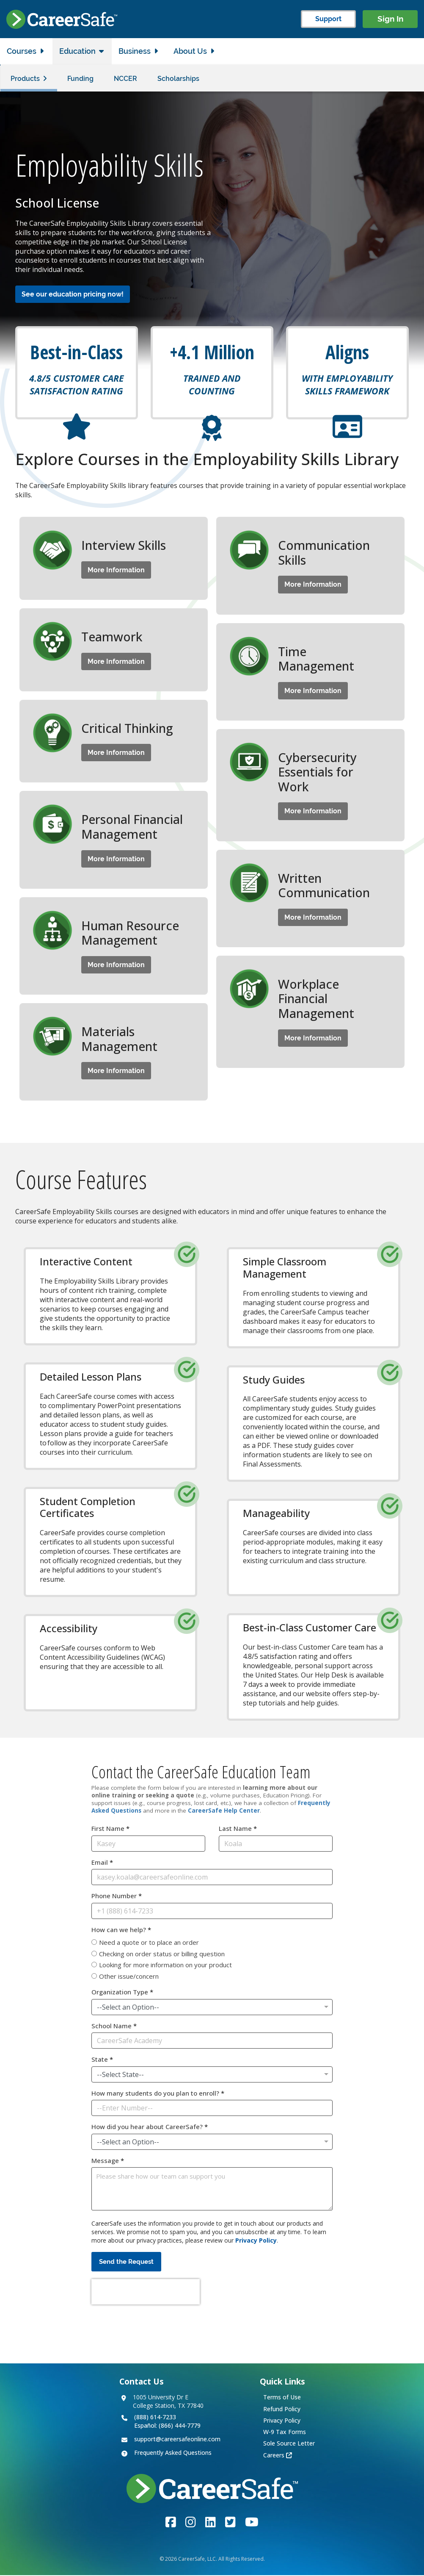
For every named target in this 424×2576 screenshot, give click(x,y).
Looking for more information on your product (165, 1965)
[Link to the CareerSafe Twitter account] (230, 2522)
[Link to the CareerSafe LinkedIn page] (210, 2522)
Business (134, 51)
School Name (114, 2026)
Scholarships (178, 79)
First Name (110, 1829)
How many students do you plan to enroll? (157, 2094)
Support (328, 19)
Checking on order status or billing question (162, 1954)
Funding (80, 79)
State (102, 2060)
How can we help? (121, 1930)
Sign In (390, 18)
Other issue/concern (129, 1976)
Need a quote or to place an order (149, 1942)
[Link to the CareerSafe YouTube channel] (252, 2522)
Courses (21, 51)
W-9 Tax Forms (284, 2432)
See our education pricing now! (73, 295)
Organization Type (122, 1992)
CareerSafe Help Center (224, 1811)
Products (25, 79)
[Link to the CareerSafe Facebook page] (170, 2522)
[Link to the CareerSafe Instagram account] (190, 2522)
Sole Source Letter (289, 2444)
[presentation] (145, 2292)
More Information (116, 570)
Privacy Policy (256, 2241)
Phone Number (116, 1896)
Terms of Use (282, 2397)
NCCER (125, 79)
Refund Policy (281, 2409)
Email (102, 1863)
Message (107, 2161)
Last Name (238, 1829)
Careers (273, 2455)
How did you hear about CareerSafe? (149, 2127)
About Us (190, 51)
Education (77, 51)
